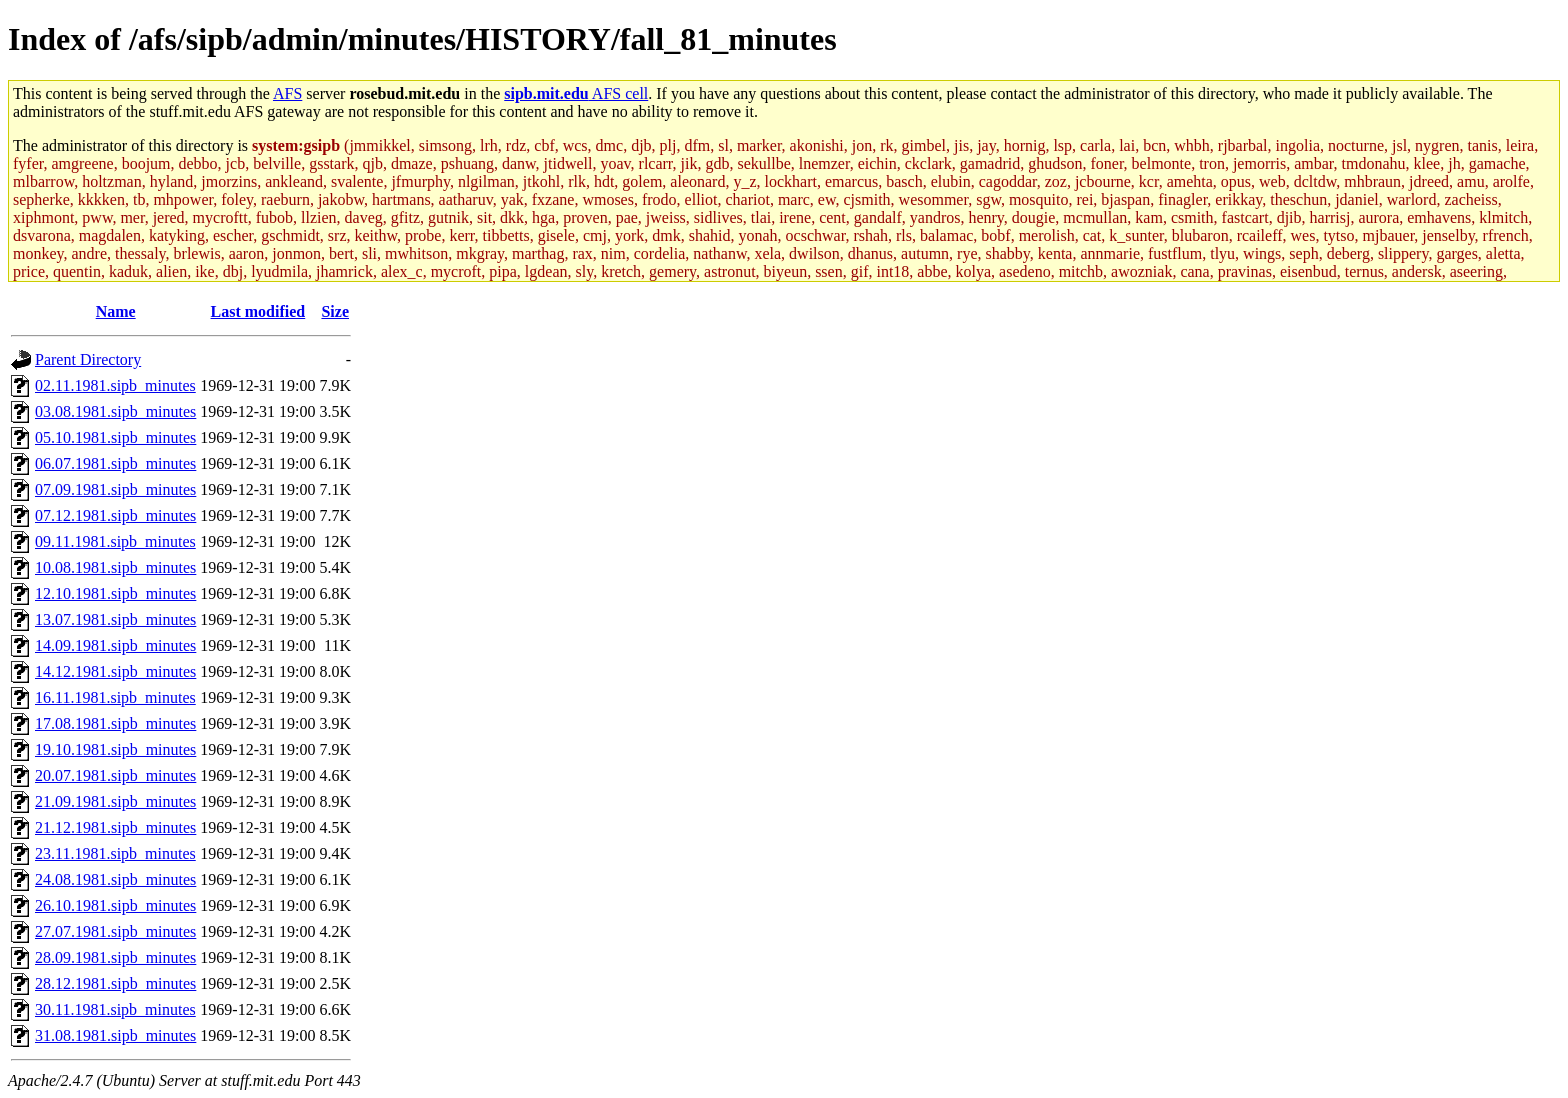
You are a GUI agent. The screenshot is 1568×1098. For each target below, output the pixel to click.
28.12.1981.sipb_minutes (115, 983)
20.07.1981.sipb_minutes (115, 775)
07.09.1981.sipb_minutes (115, 489)
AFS (287, 93)
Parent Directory (88, 359)
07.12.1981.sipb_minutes (115, 515)
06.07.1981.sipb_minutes (115, 463)
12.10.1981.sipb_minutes (115, 593)
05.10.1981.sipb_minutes (115, 437)
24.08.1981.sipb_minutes (115, 879)
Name (116, 311)
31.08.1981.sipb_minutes (115, 1035)
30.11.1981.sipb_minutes (115, 1009)
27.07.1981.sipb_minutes (115, 931)
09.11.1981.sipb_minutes (115, 541)
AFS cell (576, 93)
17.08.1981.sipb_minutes (115, 723)
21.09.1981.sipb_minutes (115, 801)
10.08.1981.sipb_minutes (115, 567)
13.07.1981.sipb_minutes (115, 619)
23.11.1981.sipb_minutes (115, 853)
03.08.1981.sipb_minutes (115, 411)
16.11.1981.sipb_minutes (115, 697)
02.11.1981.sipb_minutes (115, 385)
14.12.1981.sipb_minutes (115, 671)
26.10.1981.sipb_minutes (115, 905)
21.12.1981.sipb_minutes (115, 827)
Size (335, 311)
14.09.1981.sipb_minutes (115, 645)
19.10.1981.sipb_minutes (115, 749)
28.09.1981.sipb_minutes (115, 957)
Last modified (258, 311)
